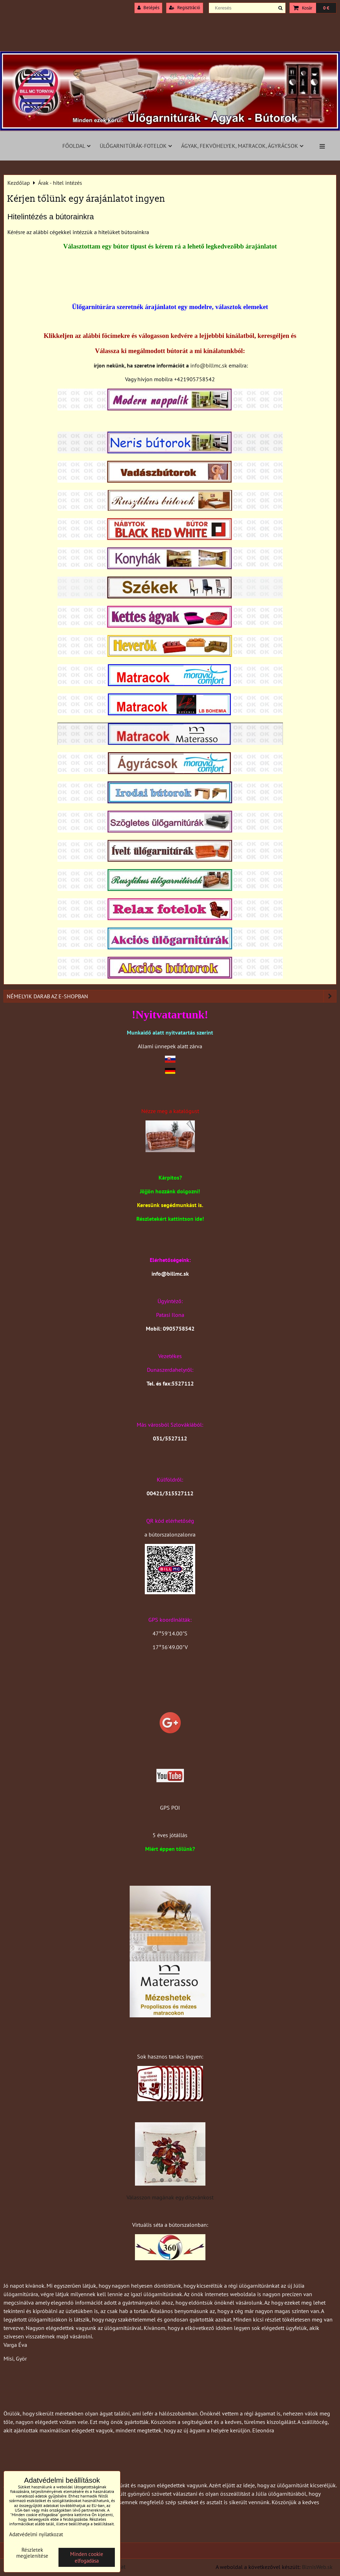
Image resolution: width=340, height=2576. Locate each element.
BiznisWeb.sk (317, 2566)
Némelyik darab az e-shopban (171, 996)
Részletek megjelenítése (32, 2553)
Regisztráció (184, 8)
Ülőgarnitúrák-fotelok (136, 145)
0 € (326, 8)
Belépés (148, 8)
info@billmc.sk (208, 365)
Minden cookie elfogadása (86, 2557)
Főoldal (76, 145)
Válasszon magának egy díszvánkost (170, 2197)
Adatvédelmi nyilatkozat (36, 2534)
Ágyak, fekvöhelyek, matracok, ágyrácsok (242, 145)
